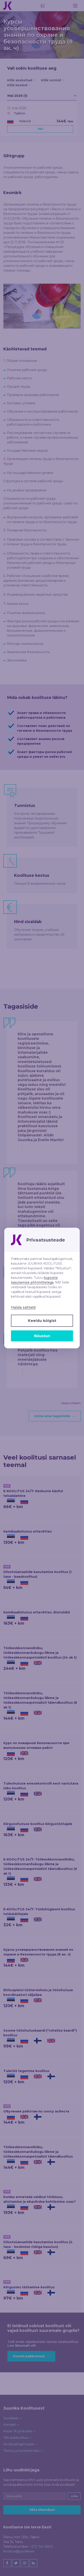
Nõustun (42, 1336)
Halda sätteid (23, 1307)
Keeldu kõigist (42, 1321)
